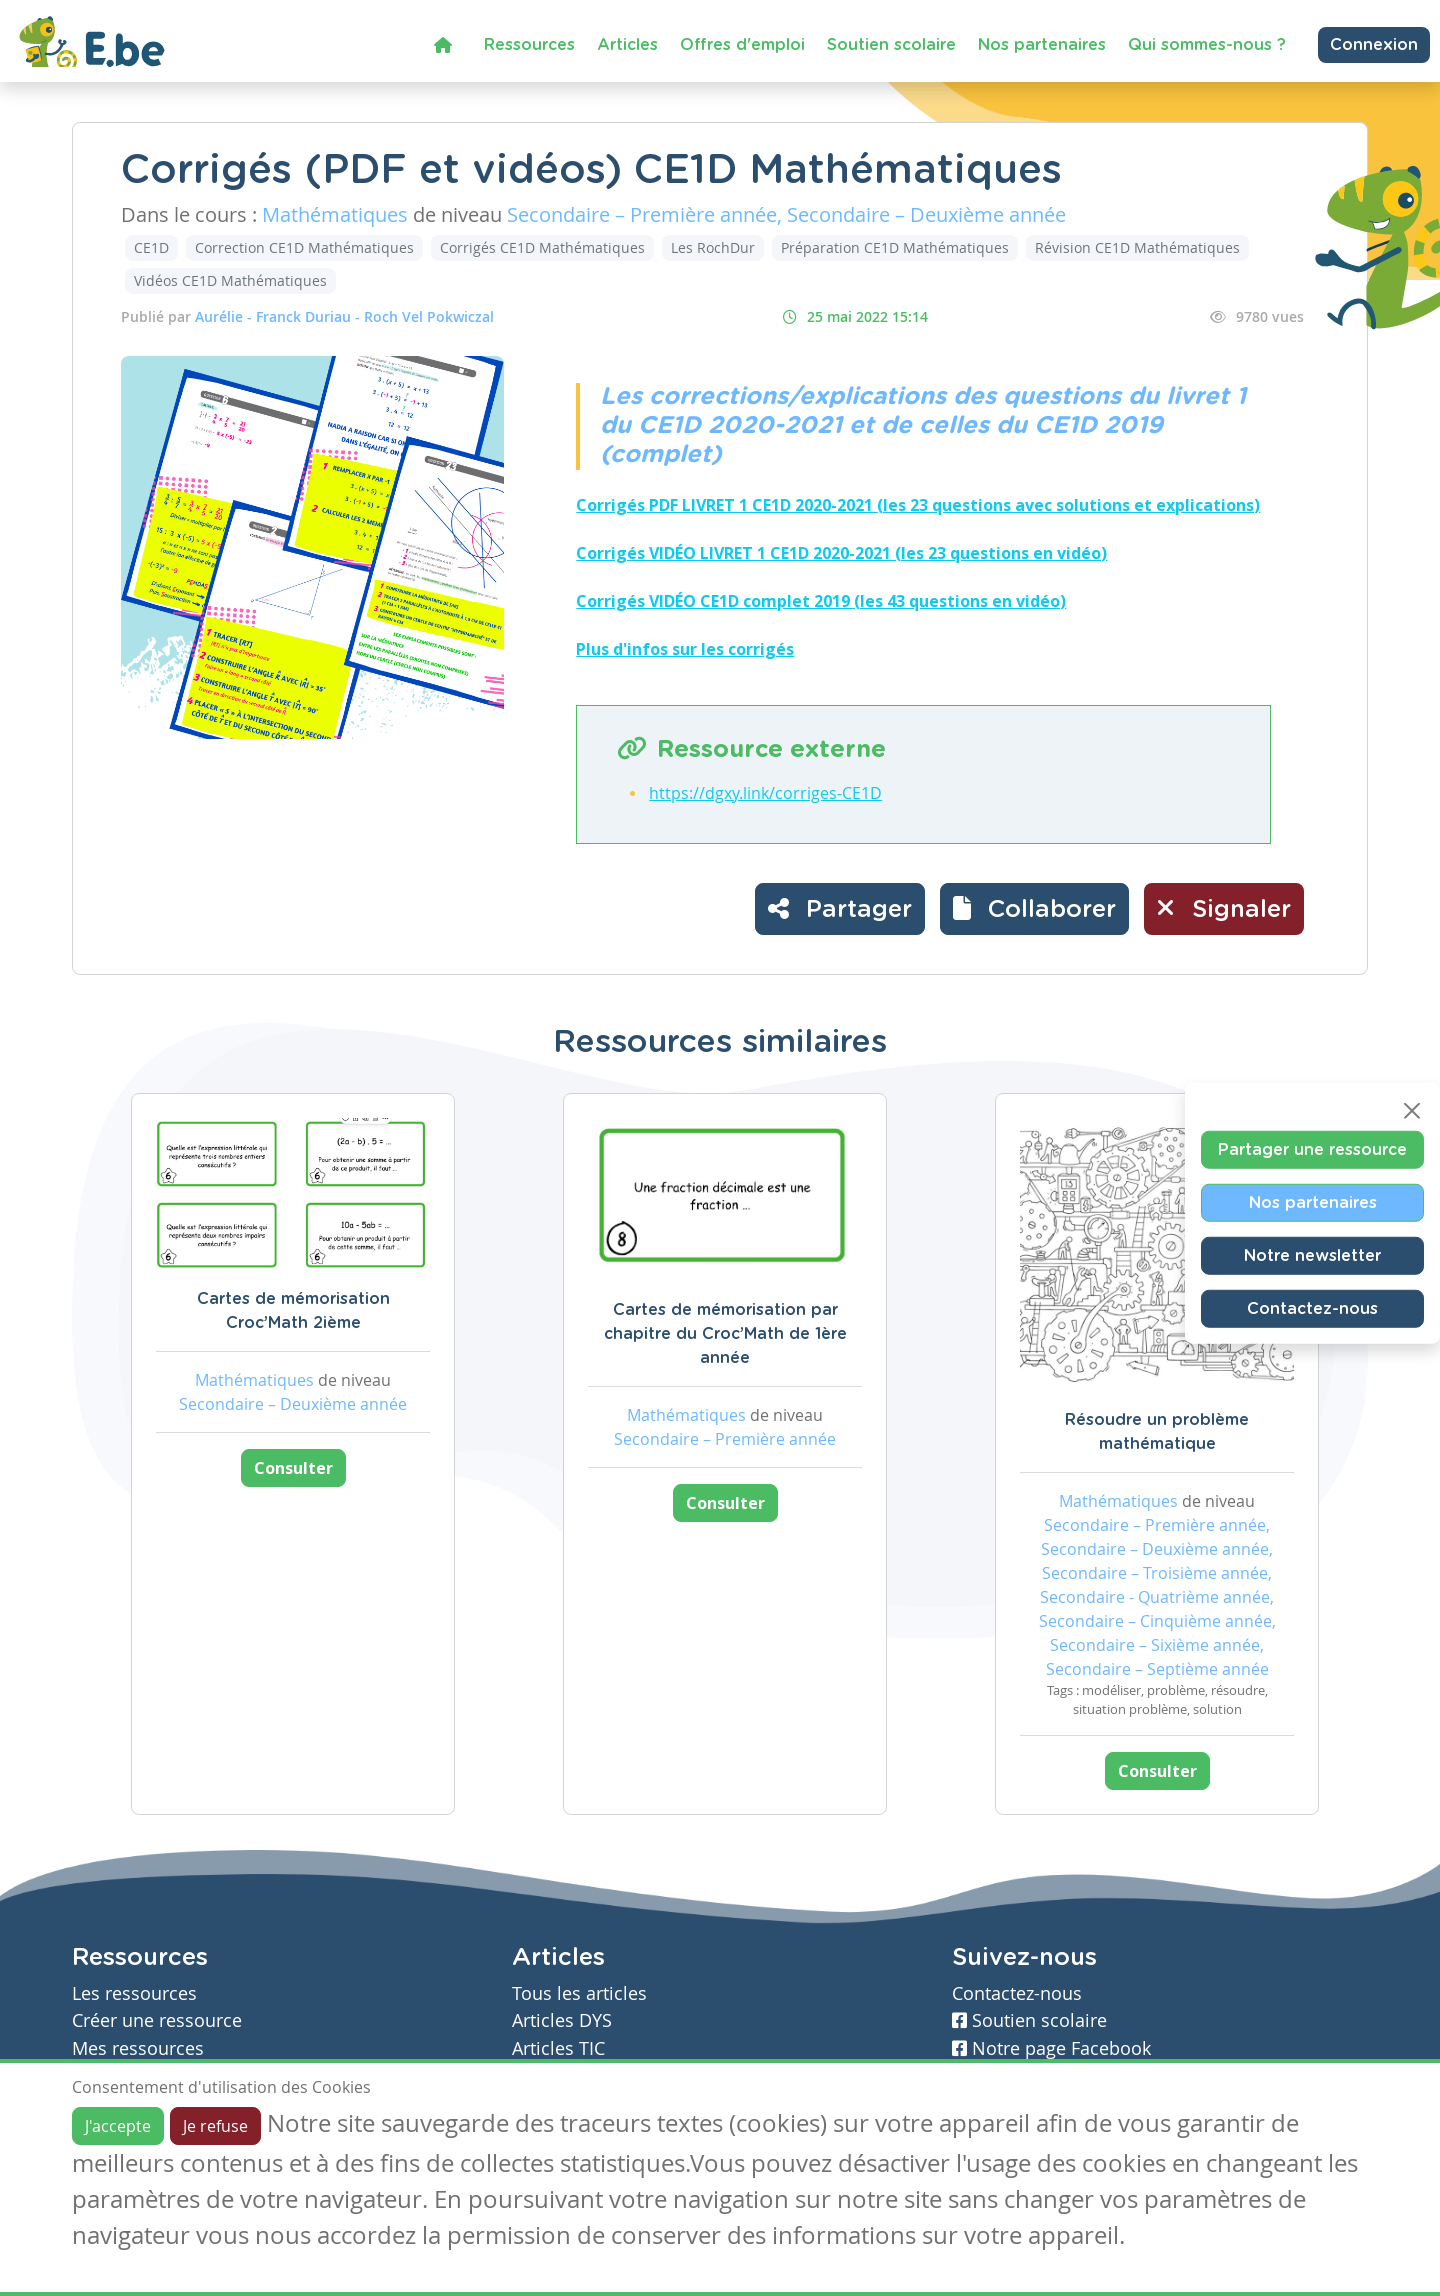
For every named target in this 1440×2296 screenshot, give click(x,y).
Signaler (1224, 908)
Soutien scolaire (891, 45)
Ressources (529, 45)
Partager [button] (840, 908)
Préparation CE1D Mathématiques (895, 247)
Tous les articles (579, 1993)
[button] (1034, 909)
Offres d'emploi (742, 45)
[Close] (1412, 1111)
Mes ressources (138, 2048)
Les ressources (134, 1993)
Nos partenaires (1042, 45)
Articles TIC (558, 2048)
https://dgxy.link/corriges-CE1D (765, 793)
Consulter (293, 1468)
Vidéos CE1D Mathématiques (230, 280)
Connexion (1374, 45)
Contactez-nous (1312, 1309)
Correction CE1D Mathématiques (304, 247)
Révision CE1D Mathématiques (1137, 247)
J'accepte (118, 2126)
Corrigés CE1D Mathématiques (542, 247)
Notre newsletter (1312, 1256)
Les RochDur (713, 247)
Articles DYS (562, 2020)
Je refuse (215, 2126)
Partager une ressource (1312, 1150)
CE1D (151, 247)
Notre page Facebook (1051, 2048)
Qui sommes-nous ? (1207, 45)
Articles (627, 45)
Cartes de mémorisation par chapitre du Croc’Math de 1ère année (725, 1334)
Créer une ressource (157, 2020)
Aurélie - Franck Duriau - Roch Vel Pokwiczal (344, 316)
